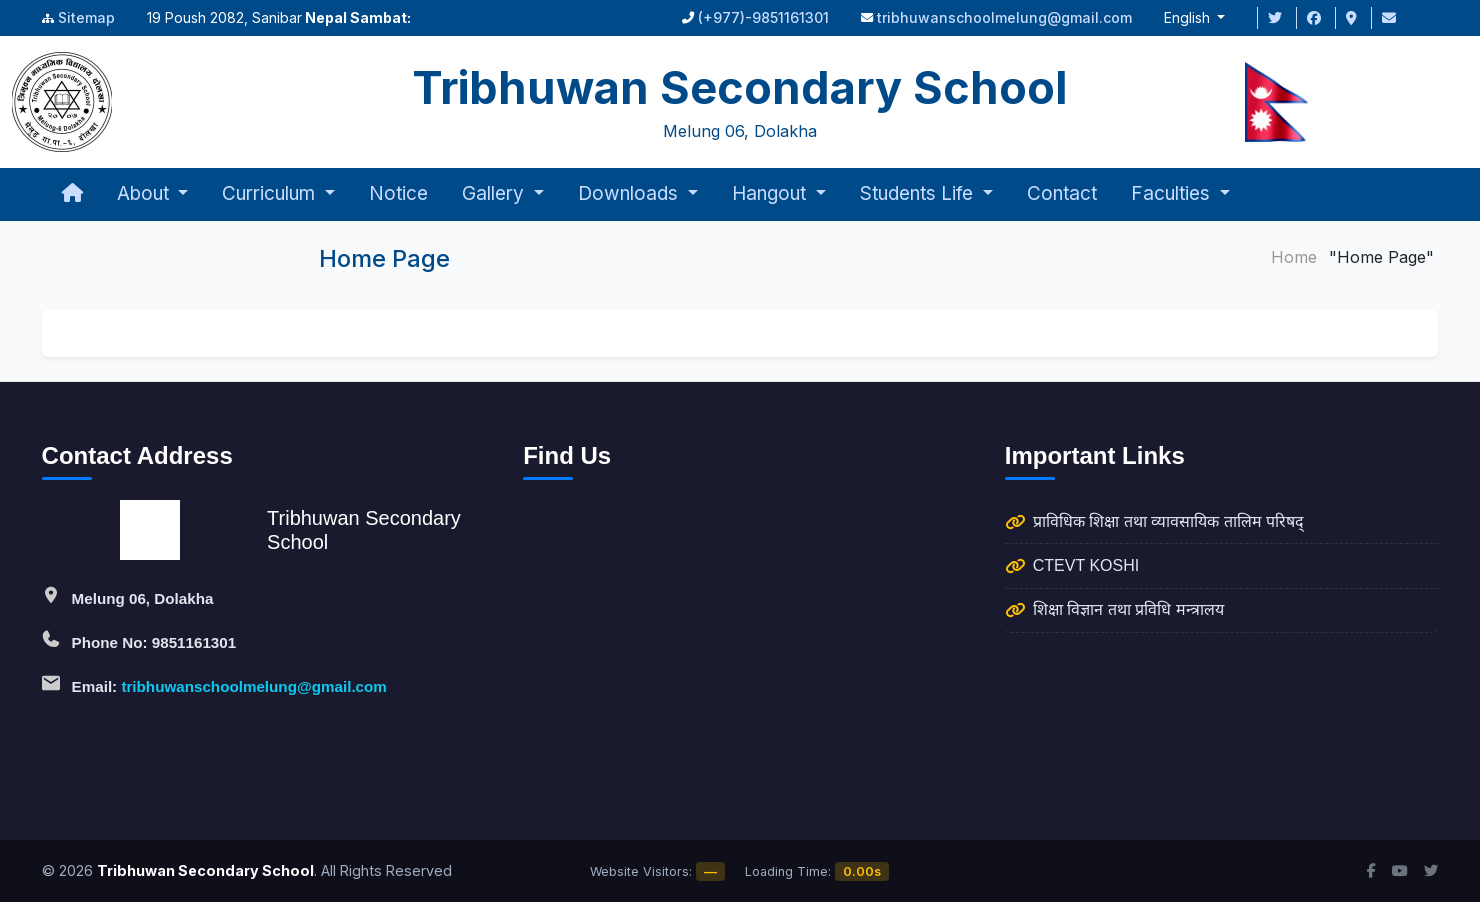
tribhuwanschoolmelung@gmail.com (1004, 17)
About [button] (145, 193)
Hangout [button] (771, 193)
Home (1294, 257)
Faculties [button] (1173, 193)
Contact (1062, 193)
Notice (398, 193)
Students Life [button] (919, 193)
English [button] (1189, 17)
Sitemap (86, 17)
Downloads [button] (630, 193)
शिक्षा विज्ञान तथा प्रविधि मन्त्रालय (1128, 609)
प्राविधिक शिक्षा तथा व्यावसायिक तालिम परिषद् (1168, 521)
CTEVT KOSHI (1086, 565)
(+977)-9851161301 (763, 17)
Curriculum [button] (271, 193)
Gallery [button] (495, 193)
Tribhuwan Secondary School (205, 870)
